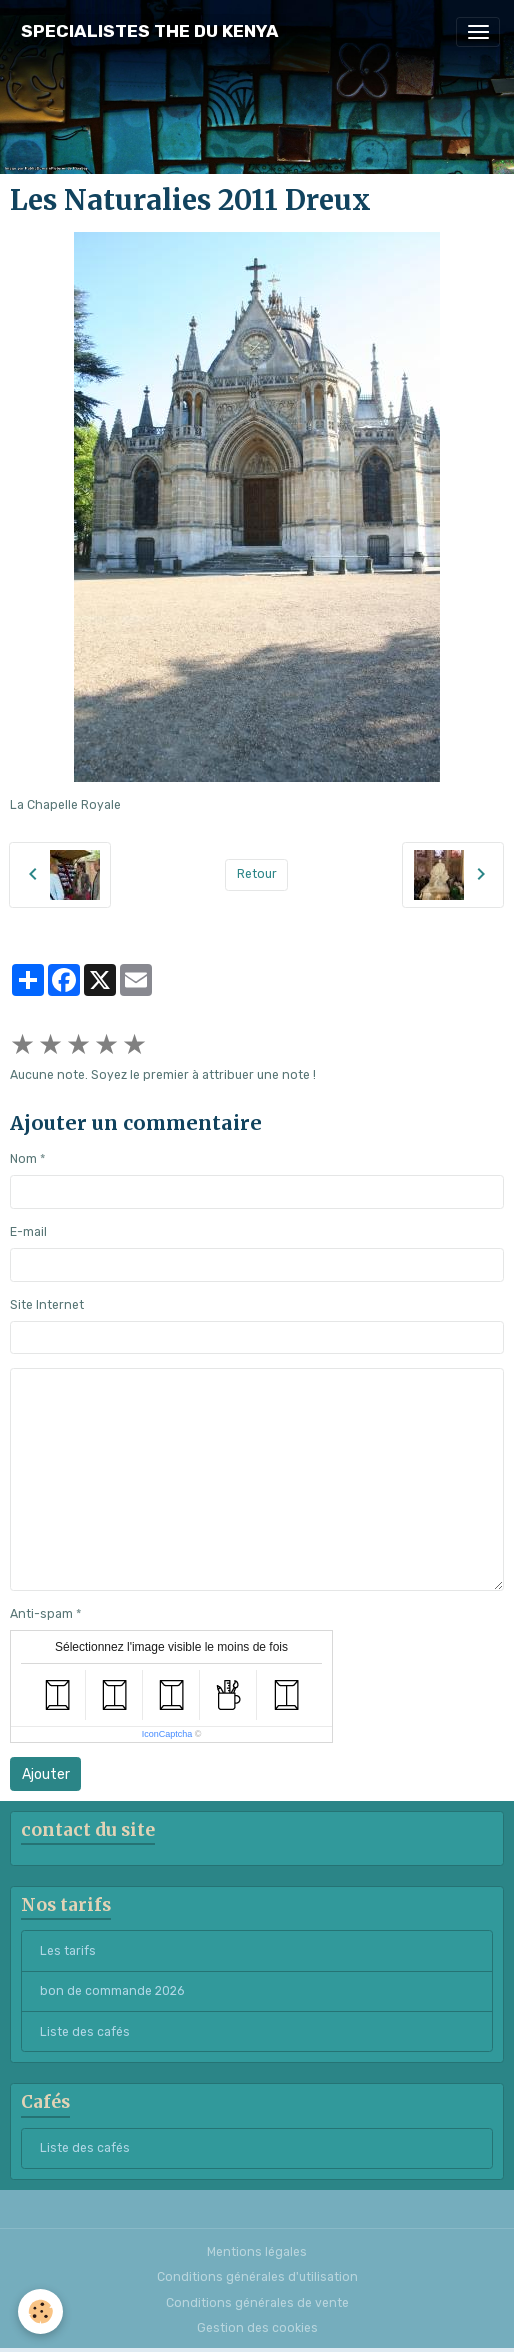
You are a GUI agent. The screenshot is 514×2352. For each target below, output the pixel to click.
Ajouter (46, 1774)
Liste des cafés (85, 2032)
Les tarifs (68, 1951)
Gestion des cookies (257, 2328)
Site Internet (47, 1305)
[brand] (150, 31)
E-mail (28, 1232)
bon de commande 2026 (112, 1991)
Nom (23, 1159)
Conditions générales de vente (257, 2303)
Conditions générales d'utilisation (257, 2277)
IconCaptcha (167, 1734)
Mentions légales (257, 2252)
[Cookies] (40, 2311)
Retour (257, 874)
